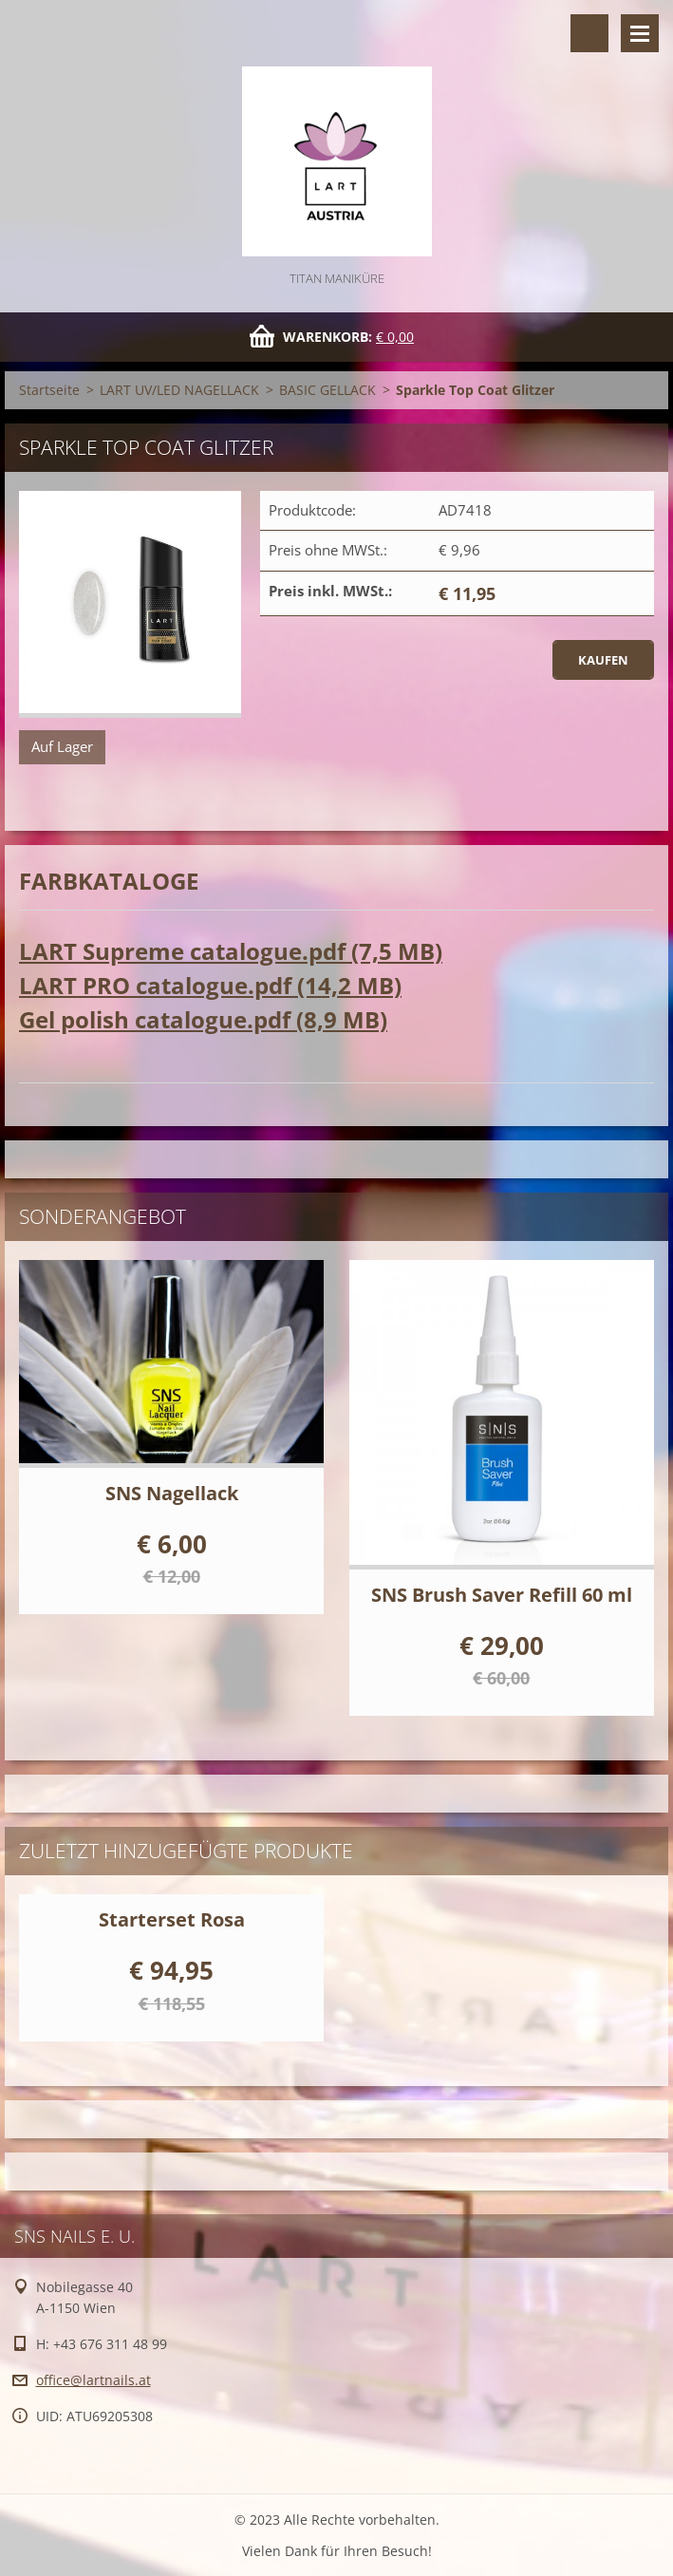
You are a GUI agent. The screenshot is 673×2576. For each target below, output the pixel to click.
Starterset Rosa (172, 1919)
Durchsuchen (589, 33)
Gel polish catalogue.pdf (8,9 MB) (203, 1019)
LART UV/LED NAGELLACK (179, 390)
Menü (640, 33)
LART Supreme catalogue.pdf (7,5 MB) (230, 951)
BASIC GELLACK (327, 390)
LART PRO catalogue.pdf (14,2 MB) (210, 985)
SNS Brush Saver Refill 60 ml (501, 1595)
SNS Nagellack (171, 1493)
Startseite (49, 390)
